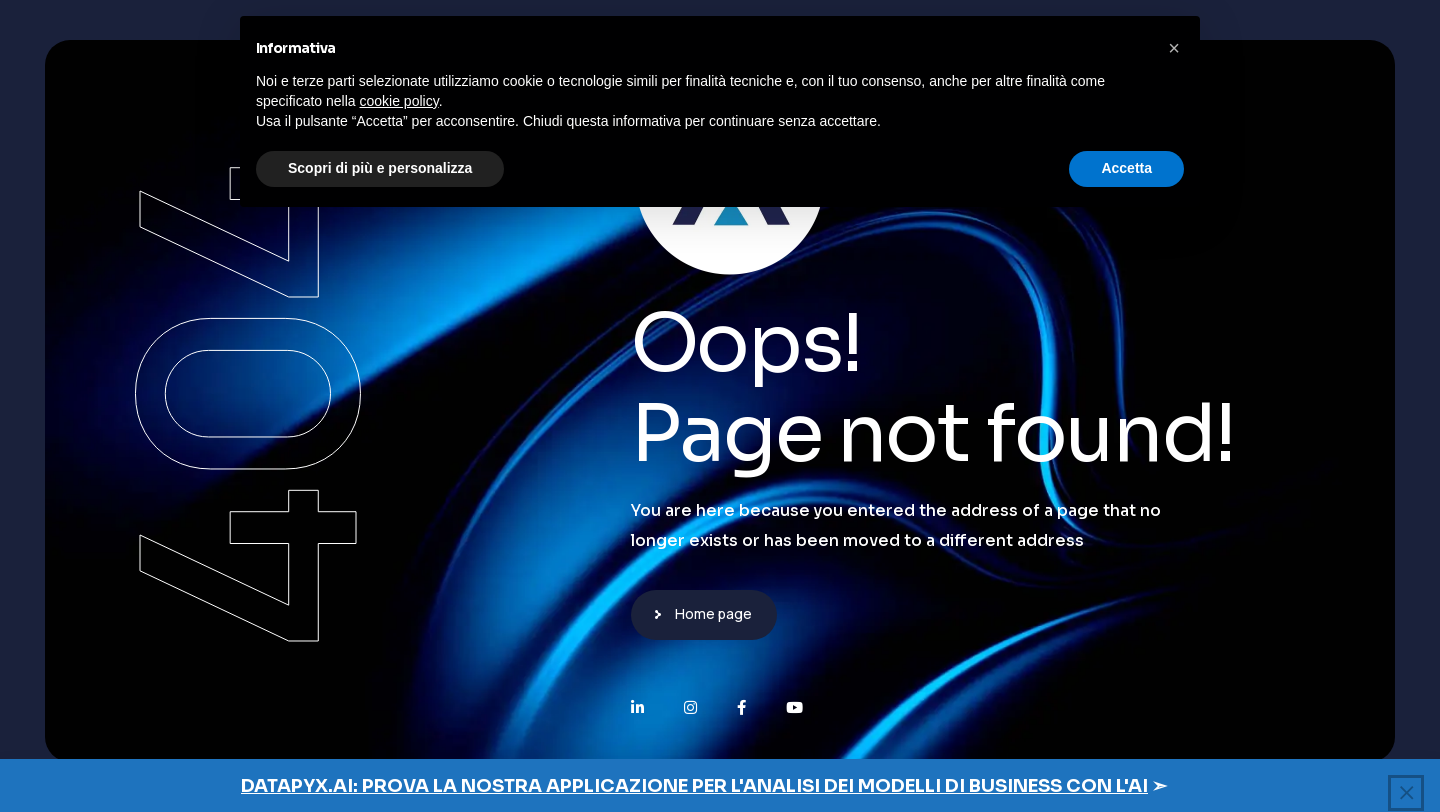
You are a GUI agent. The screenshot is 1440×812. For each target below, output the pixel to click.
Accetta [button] (1126, 168)
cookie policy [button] (399, 101)
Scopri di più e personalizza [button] (380, 168)
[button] (1174, 48)
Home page (713, 613)
